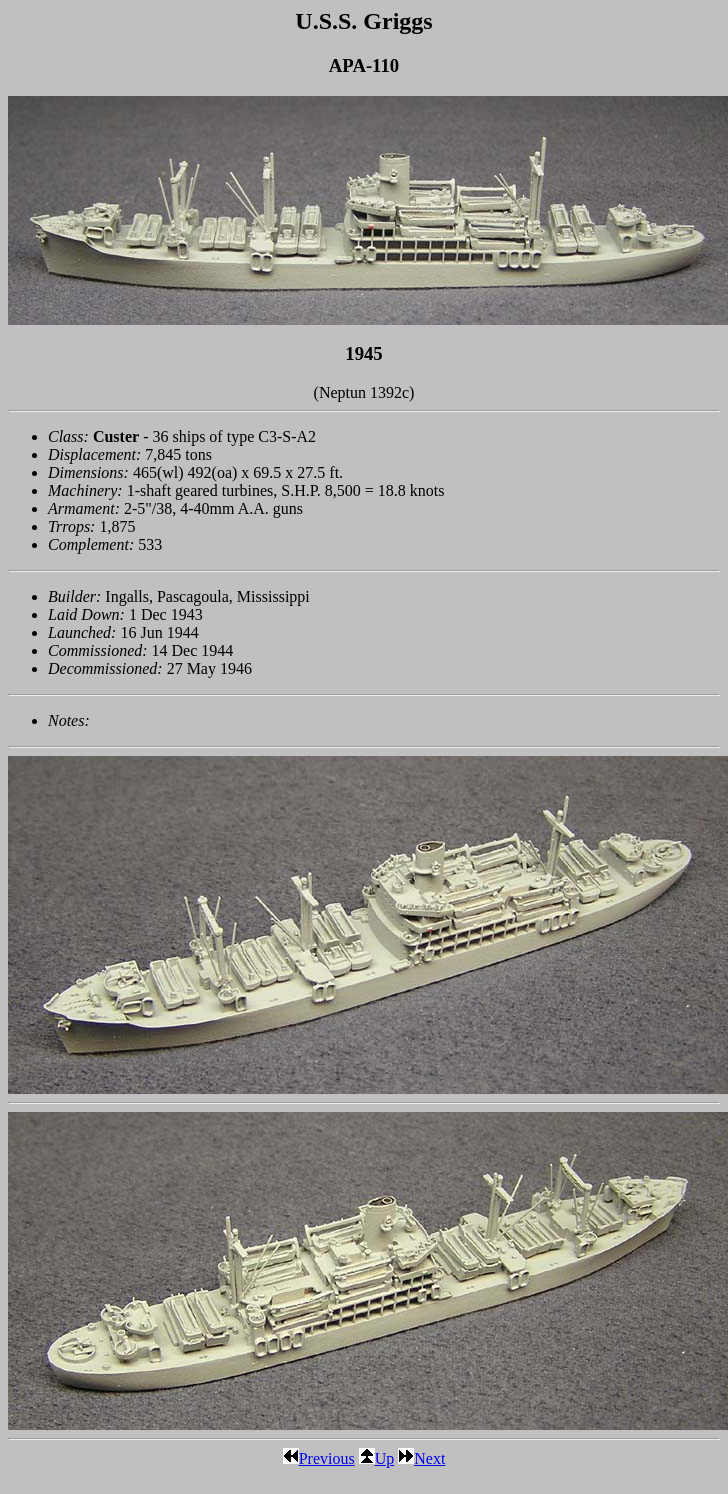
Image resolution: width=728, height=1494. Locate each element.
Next (421, 1458)
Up (377, 1458)
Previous (319, 1458)
